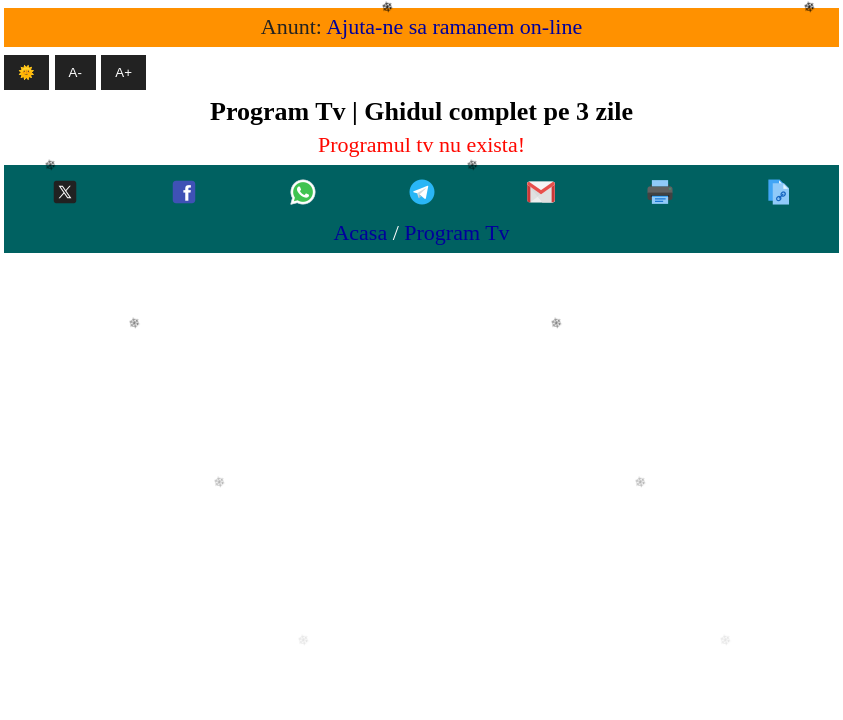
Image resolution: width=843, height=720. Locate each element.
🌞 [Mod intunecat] (26, 72)
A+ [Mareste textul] (123, 72)
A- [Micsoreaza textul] (75, 72)
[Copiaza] (779, 193)
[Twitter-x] (65, 193)
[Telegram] (422, 193)
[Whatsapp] (303, 193)
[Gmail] (541, 193)
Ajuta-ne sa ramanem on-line (454, 26)
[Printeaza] (660, 193)
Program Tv (456, 232)
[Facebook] (184, 193)
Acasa (360, 232)
